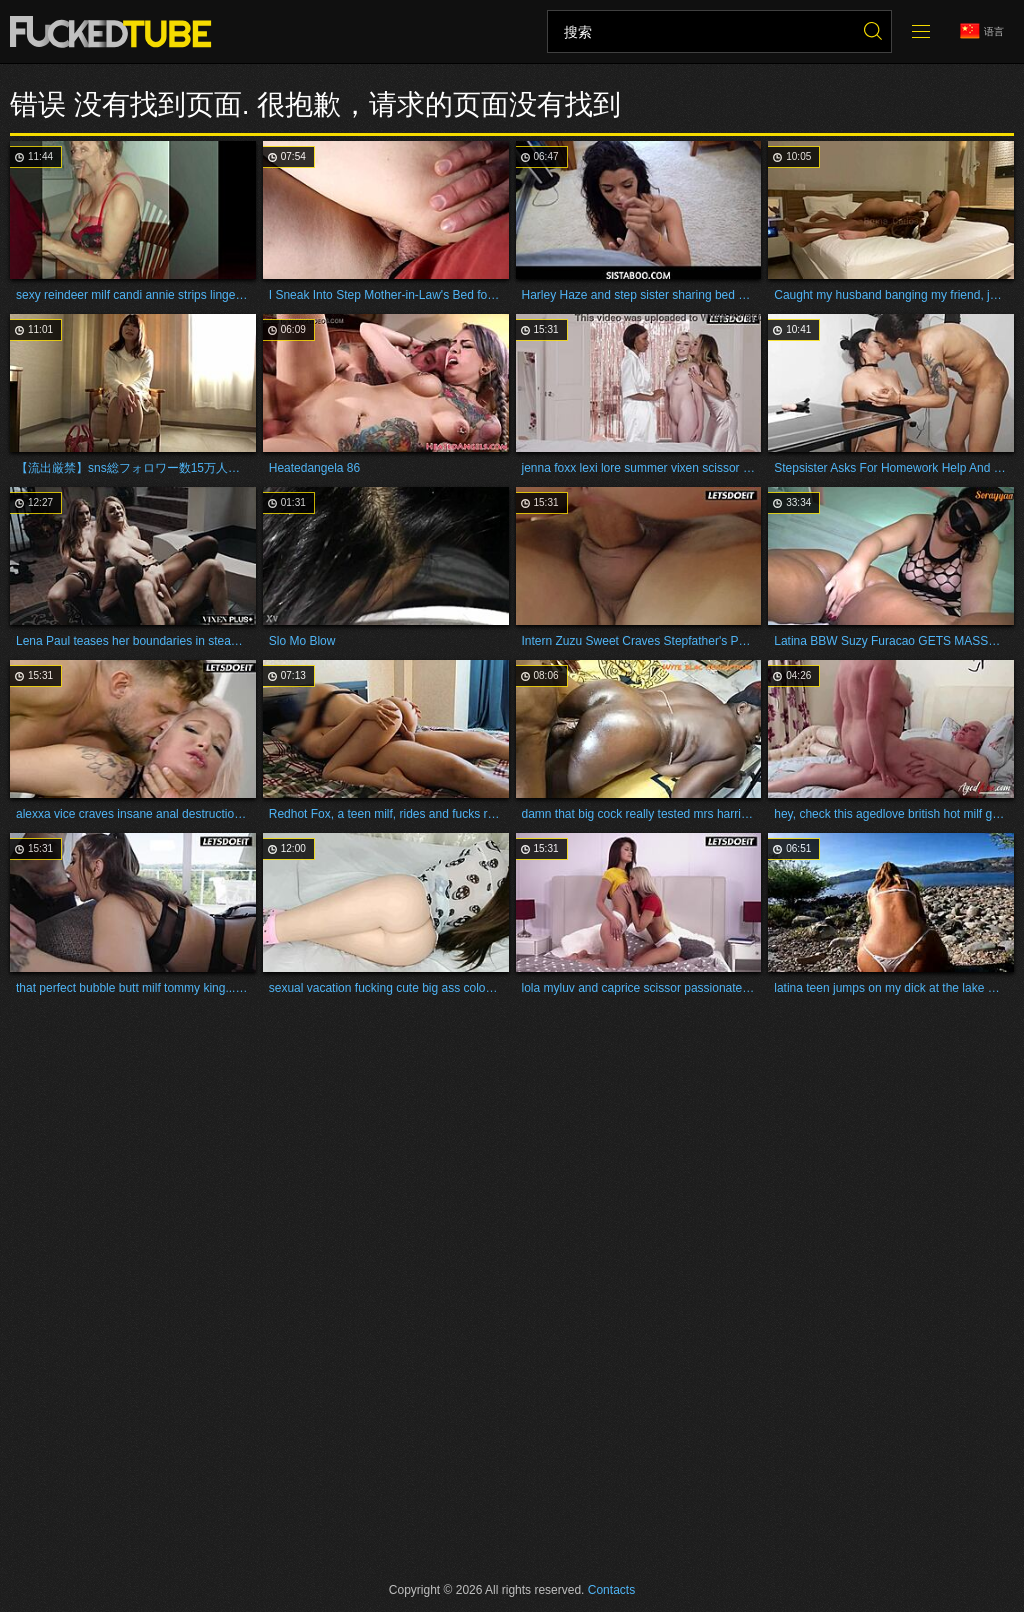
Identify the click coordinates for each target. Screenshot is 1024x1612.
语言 (982, 31)
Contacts (611, 1590)
